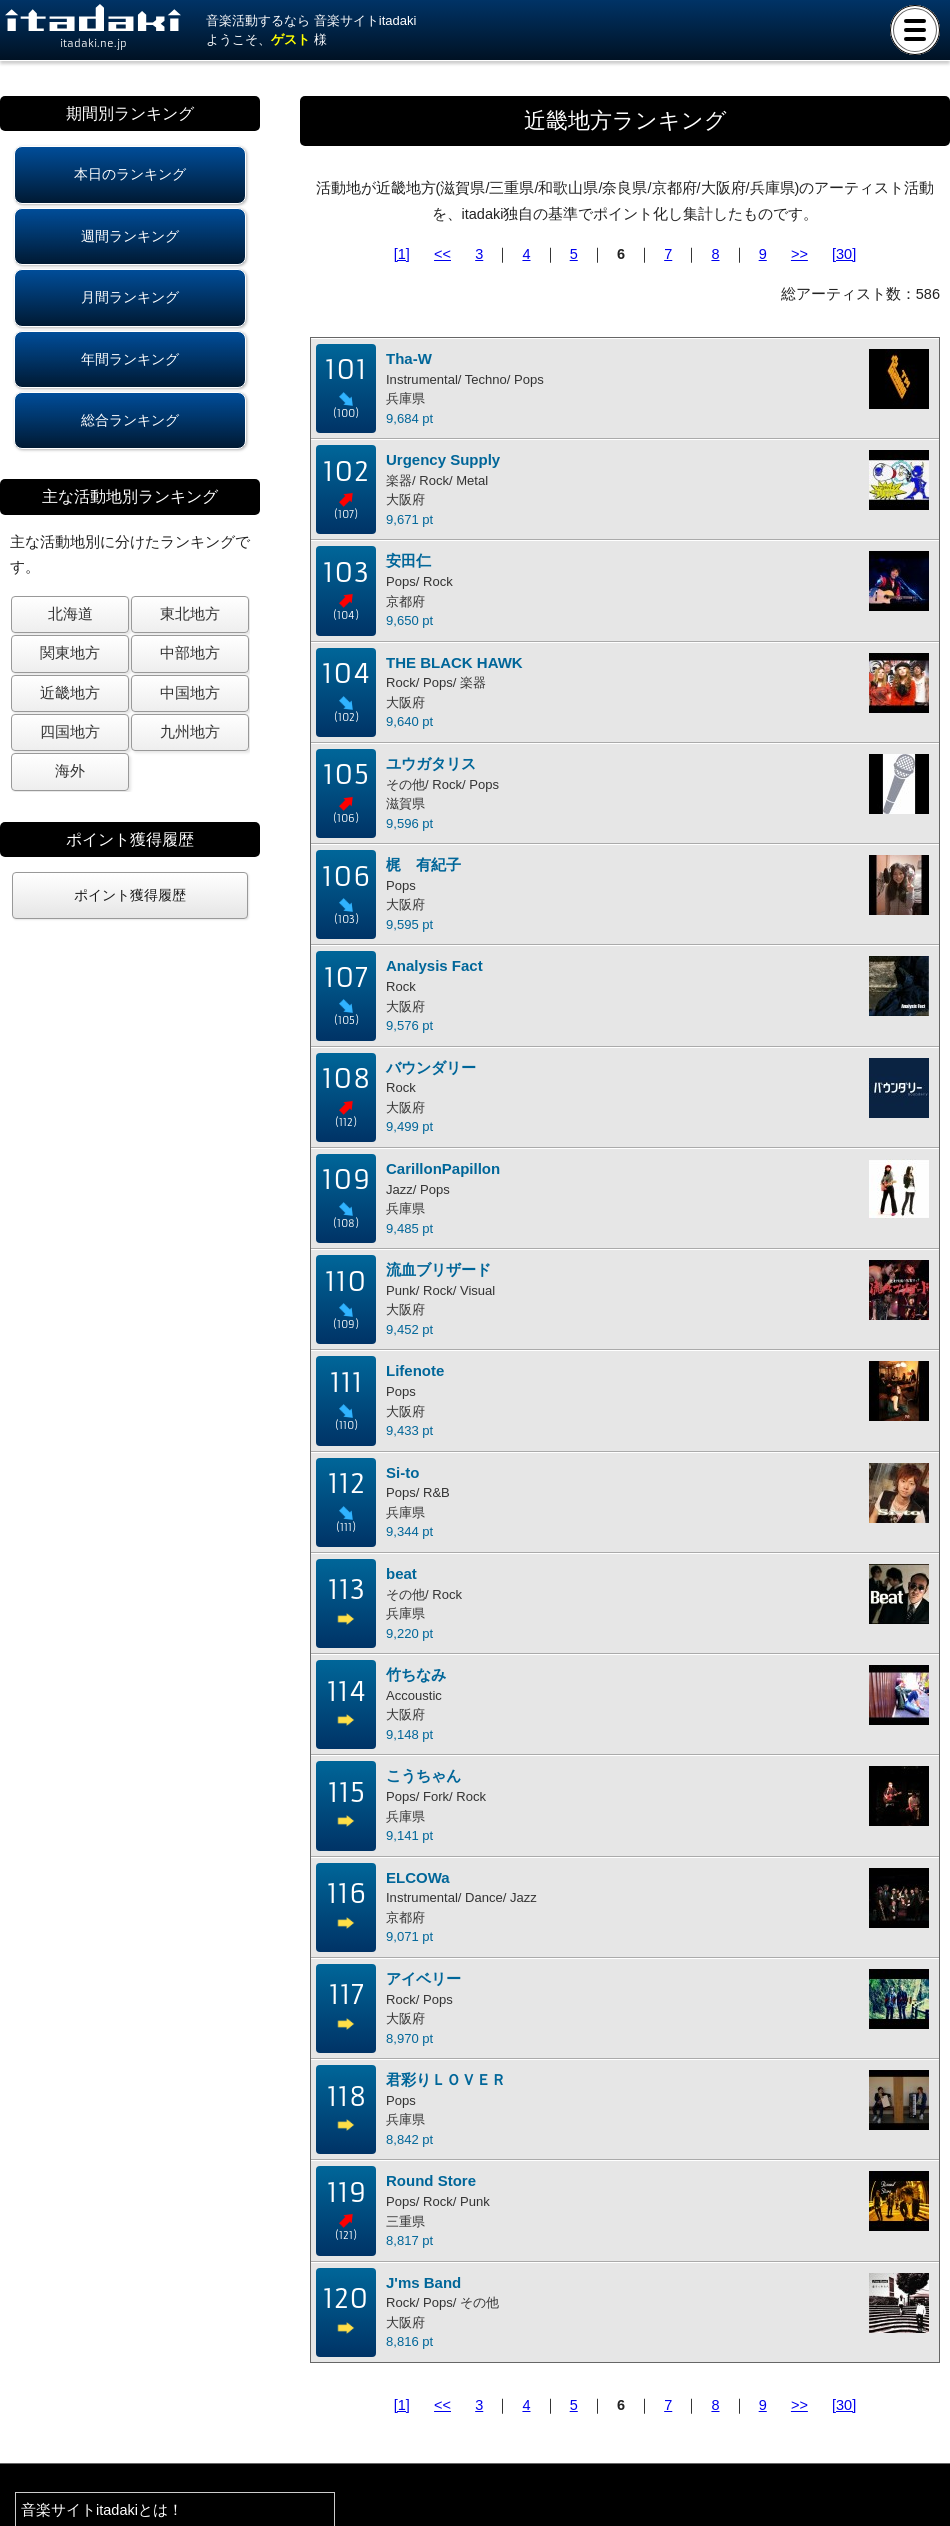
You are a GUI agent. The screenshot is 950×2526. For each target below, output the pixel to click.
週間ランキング (130, 236)
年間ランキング (130, 359)
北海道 (70, 614)
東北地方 (190, 614)
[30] (844, 254)
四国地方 (70, 732)
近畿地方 (70, 693)
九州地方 (190, 732)
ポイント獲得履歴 (130, 895)
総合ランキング (130, 420)
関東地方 (70, 653)
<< (442, 254)
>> (799, 254)
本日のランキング (130, 174)
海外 (70, 771)
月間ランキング (130, 297)
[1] (402, 254)
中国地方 (190, 693)
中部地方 (190, 653)
